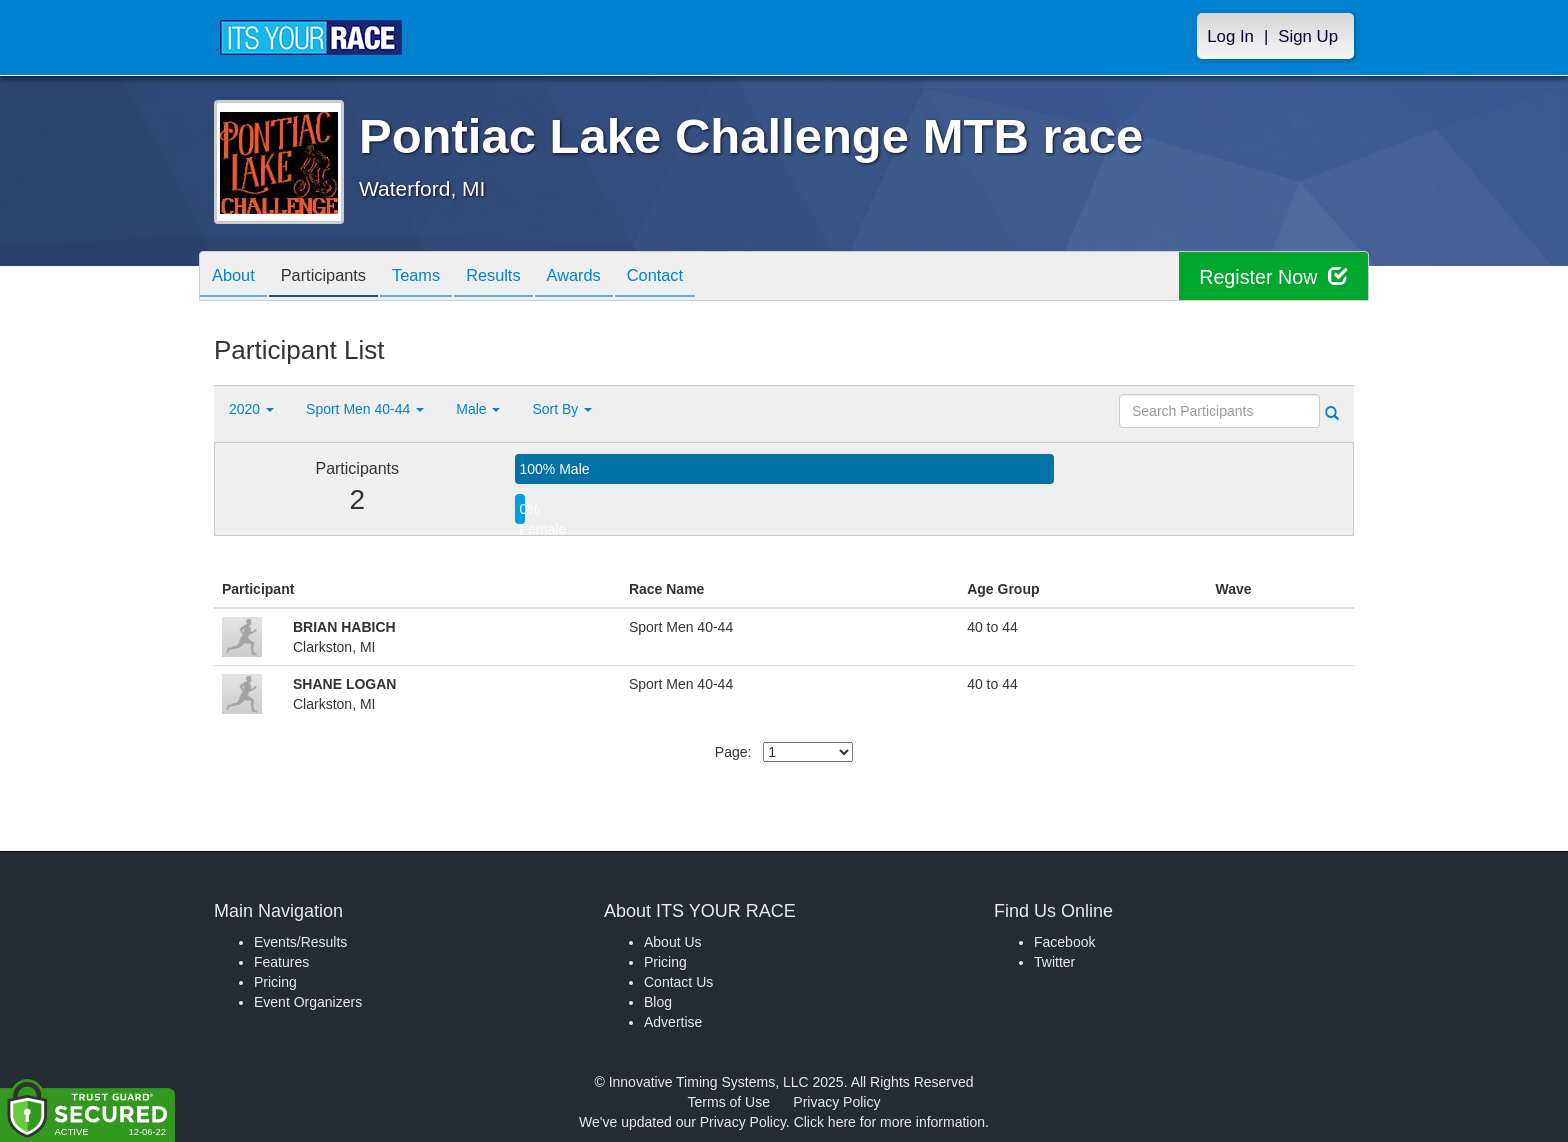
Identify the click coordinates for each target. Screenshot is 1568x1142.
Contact (697, 277)
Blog (658, 1002)
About (237, 277)
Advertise (673, 1022)
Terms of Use (729, 1102)
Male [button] (478, 409)
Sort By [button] (562, 409)
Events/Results (300, 942)
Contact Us (678, 982)
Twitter (1054, 962)
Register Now (1272, 276)
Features (281, 962)
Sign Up (1308, 36)
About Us (673, 942)
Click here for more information (889, 1122)
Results (520, 277)
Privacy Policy (836, 1102)
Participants (335, 277)
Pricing (275, 982)
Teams (435, 277)
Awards (608, 277)
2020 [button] (251, 409)
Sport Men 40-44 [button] (365, 409)
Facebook (1064, 942)
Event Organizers (308, 1002)
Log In (1230, 36)
